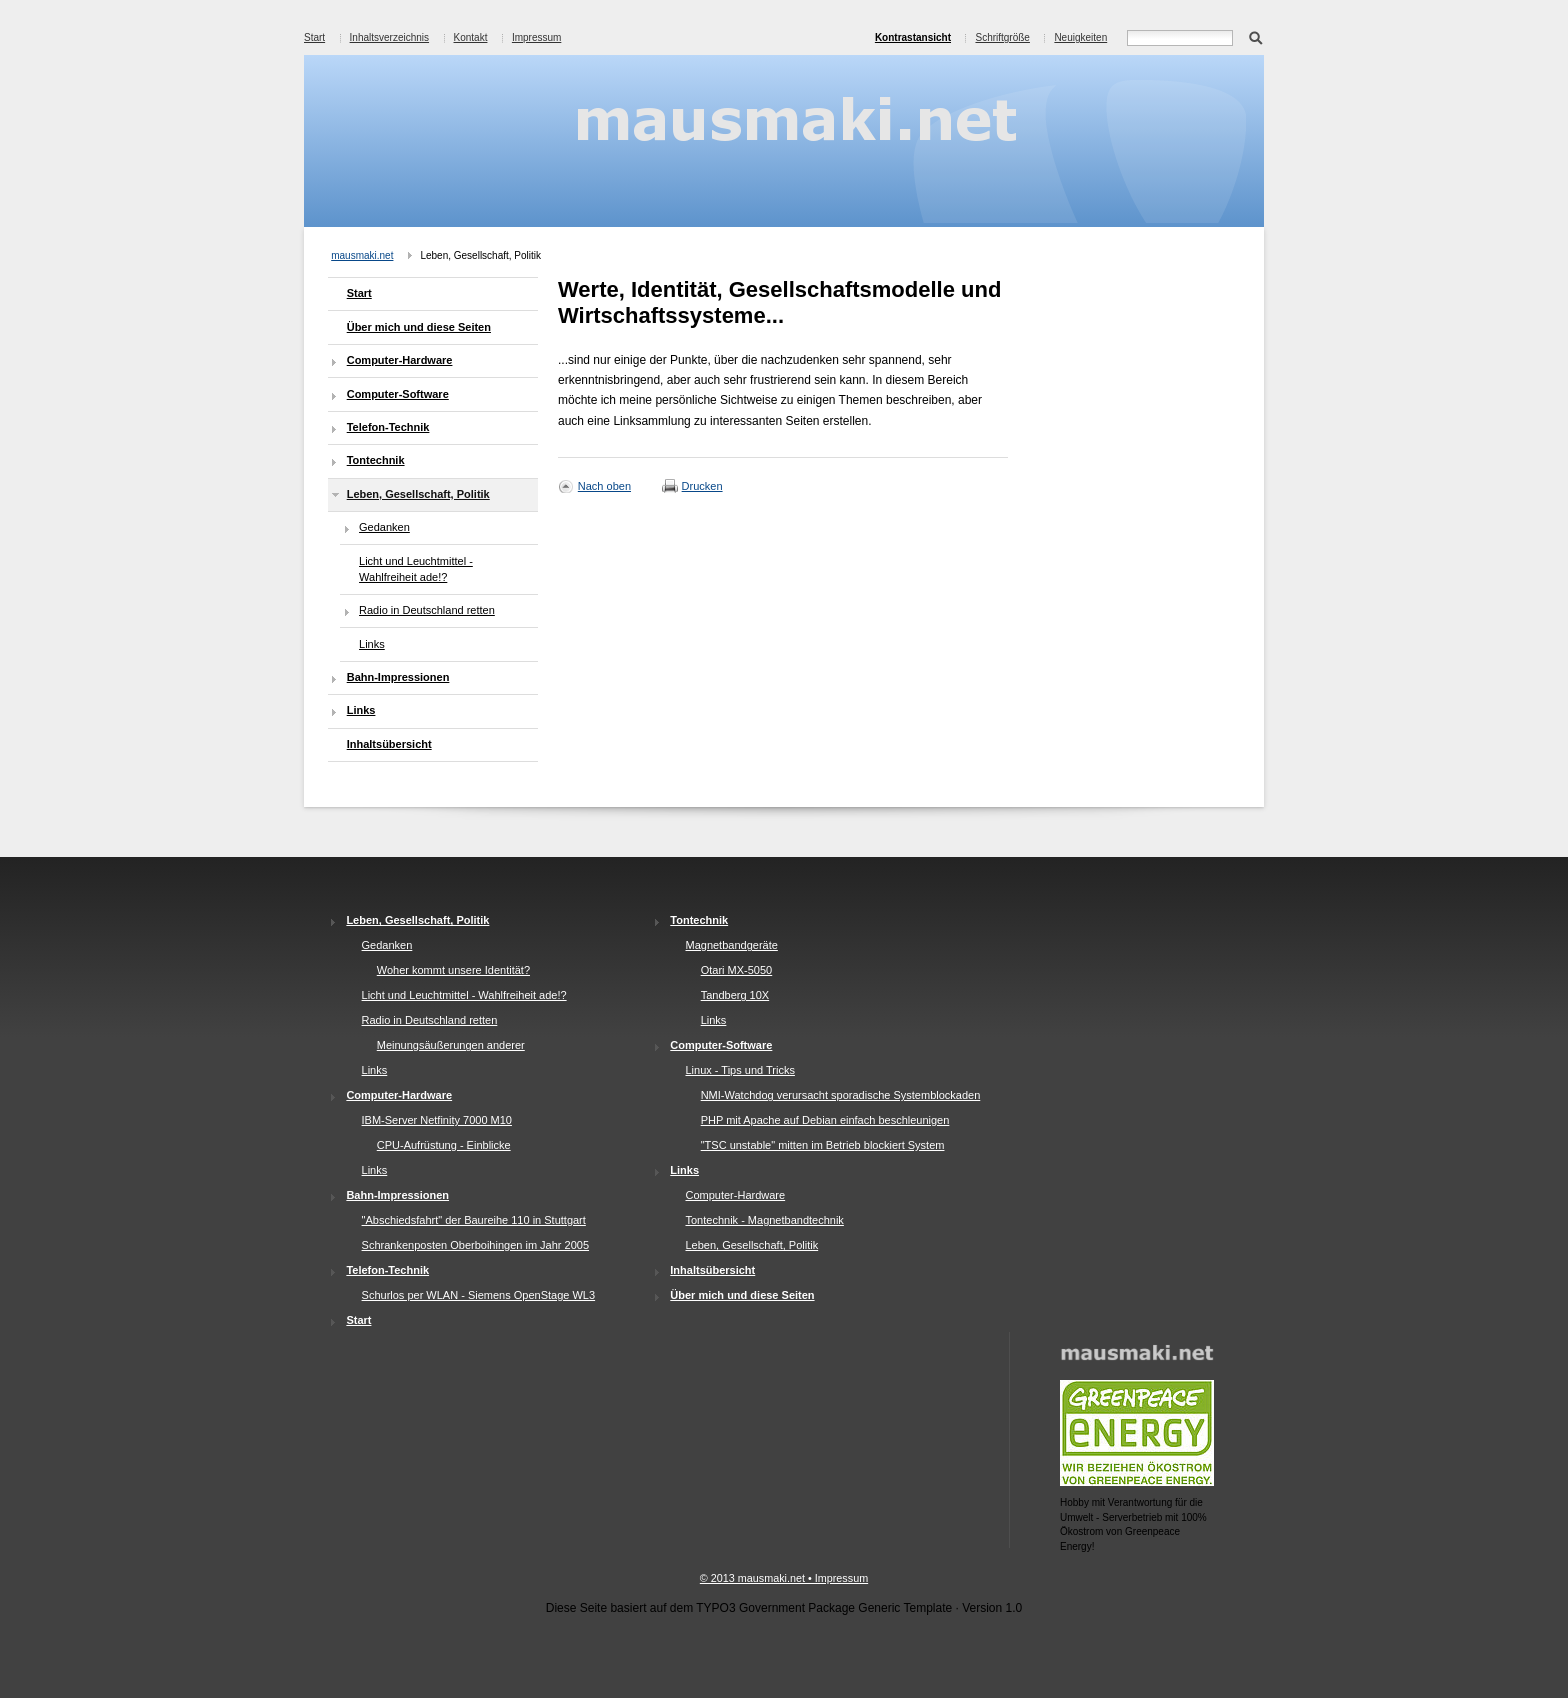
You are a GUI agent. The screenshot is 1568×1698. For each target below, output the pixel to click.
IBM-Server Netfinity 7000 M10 (437, 1120)
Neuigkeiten (1080, 37)
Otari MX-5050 (737, 970)
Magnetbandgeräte (731, 945)
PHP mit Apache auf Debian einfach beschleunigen (825, 1120)
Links (372, 644)
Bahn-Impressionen (398, 677)
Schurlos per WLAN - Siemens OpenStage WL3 (479, 1295)
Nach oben (604, 486)
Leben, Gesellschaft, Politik (418, 494)
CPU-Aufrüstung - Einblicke (444, 1145)
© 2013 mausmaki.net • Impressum (784, 1578)
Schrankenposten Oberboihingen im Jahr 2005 (475, 1245)
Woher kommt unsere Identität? (453, 970)
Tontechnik (376, 460)
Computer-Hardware (400, 360)
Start (314, 37)
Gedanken (384, 527)
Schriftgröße (1002, 37)
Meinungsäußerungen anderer (451, 1045)
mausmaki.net (362, 255)
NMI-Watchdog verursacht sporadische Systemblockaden (841, 1095)
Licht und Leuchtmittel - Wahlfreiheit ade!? (416, 569)
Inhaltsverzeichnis (389, 37)
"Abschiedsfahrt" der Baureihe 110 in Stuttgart (474, 1220)
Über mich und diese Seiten (419, 327)
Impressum (536, 37)
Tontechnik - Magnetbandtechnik (764, 1220)
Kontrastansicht (913, 37)
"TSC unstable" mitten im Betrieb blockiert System (823, 1145)
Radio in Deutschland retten (427, 610)
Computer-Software (398, 394)
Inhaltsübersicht (389, 744)
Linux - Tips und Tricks (739, 1070)
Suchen (1255, 36)
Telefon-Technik (388, 427)
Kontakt (471, 37)
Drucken (702, 486)
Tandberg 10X (735, 995)
